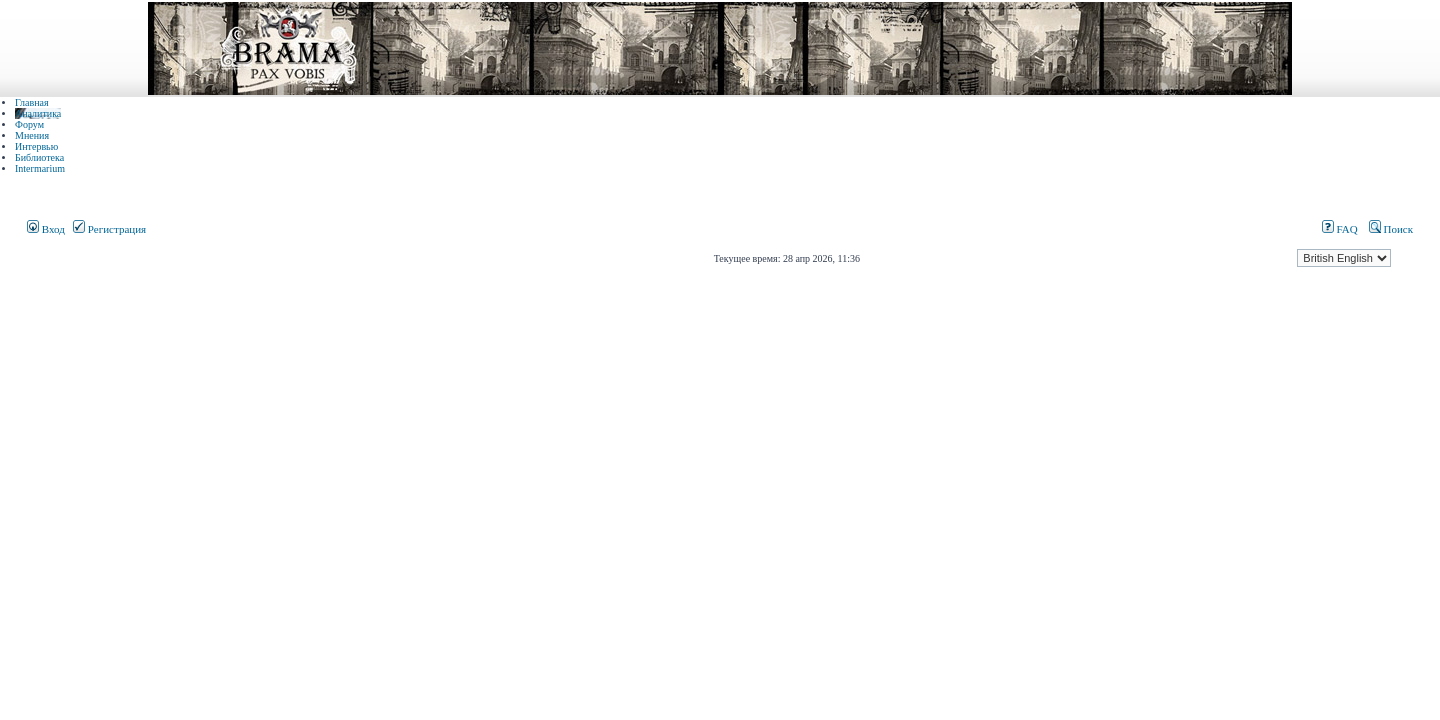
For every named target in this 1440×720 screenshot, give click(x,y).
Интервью (36, 146)
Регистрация (109, 229)
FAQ (1340, 229)
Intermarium (40, 168)
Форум (29, 124)
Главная (32, 102)
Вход (46, 229)
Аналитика (38, 113)
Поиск (1391, 229)
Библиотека (39, 157)
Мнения (32, 135)
